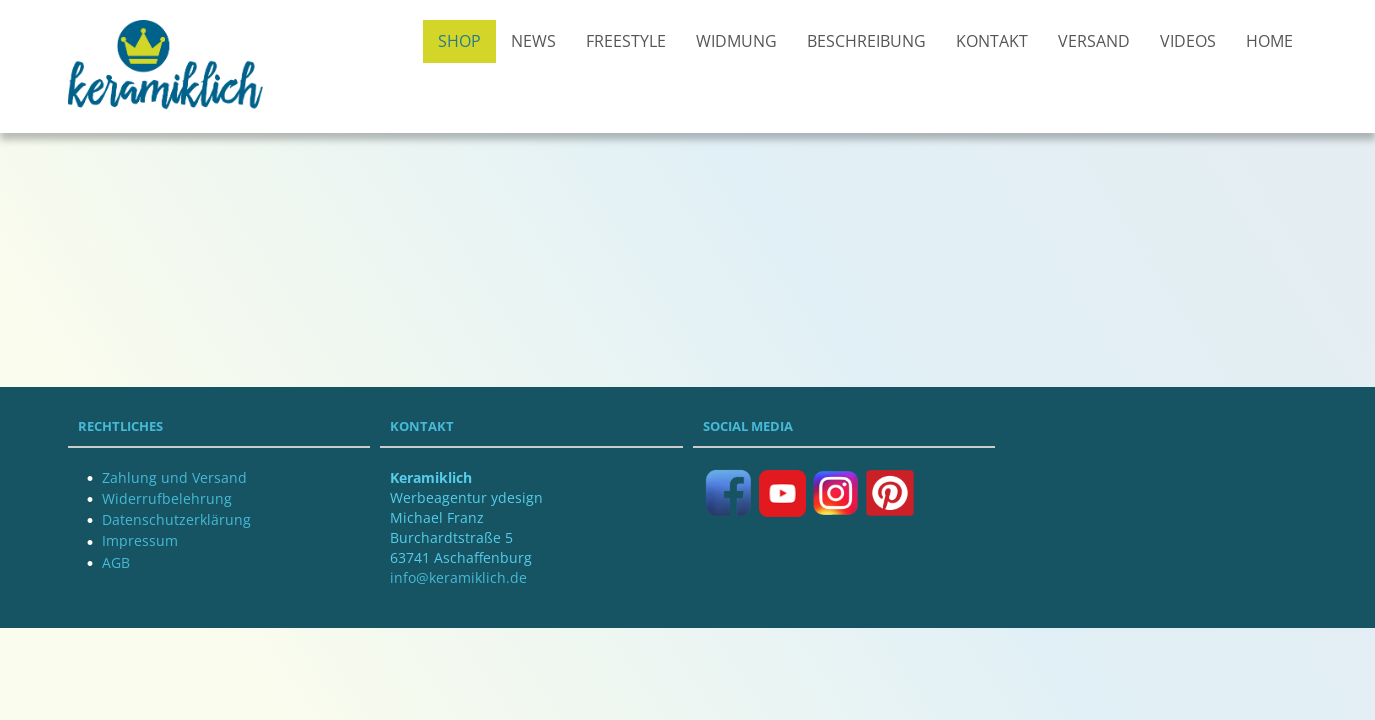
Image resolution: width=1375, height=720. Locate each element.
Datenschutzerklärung (176, 519)
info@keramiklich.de (458, 577)
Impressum (140, 540)
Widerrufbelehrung (167, 498)
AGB (116, 562)
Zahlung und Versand (174, 477)
